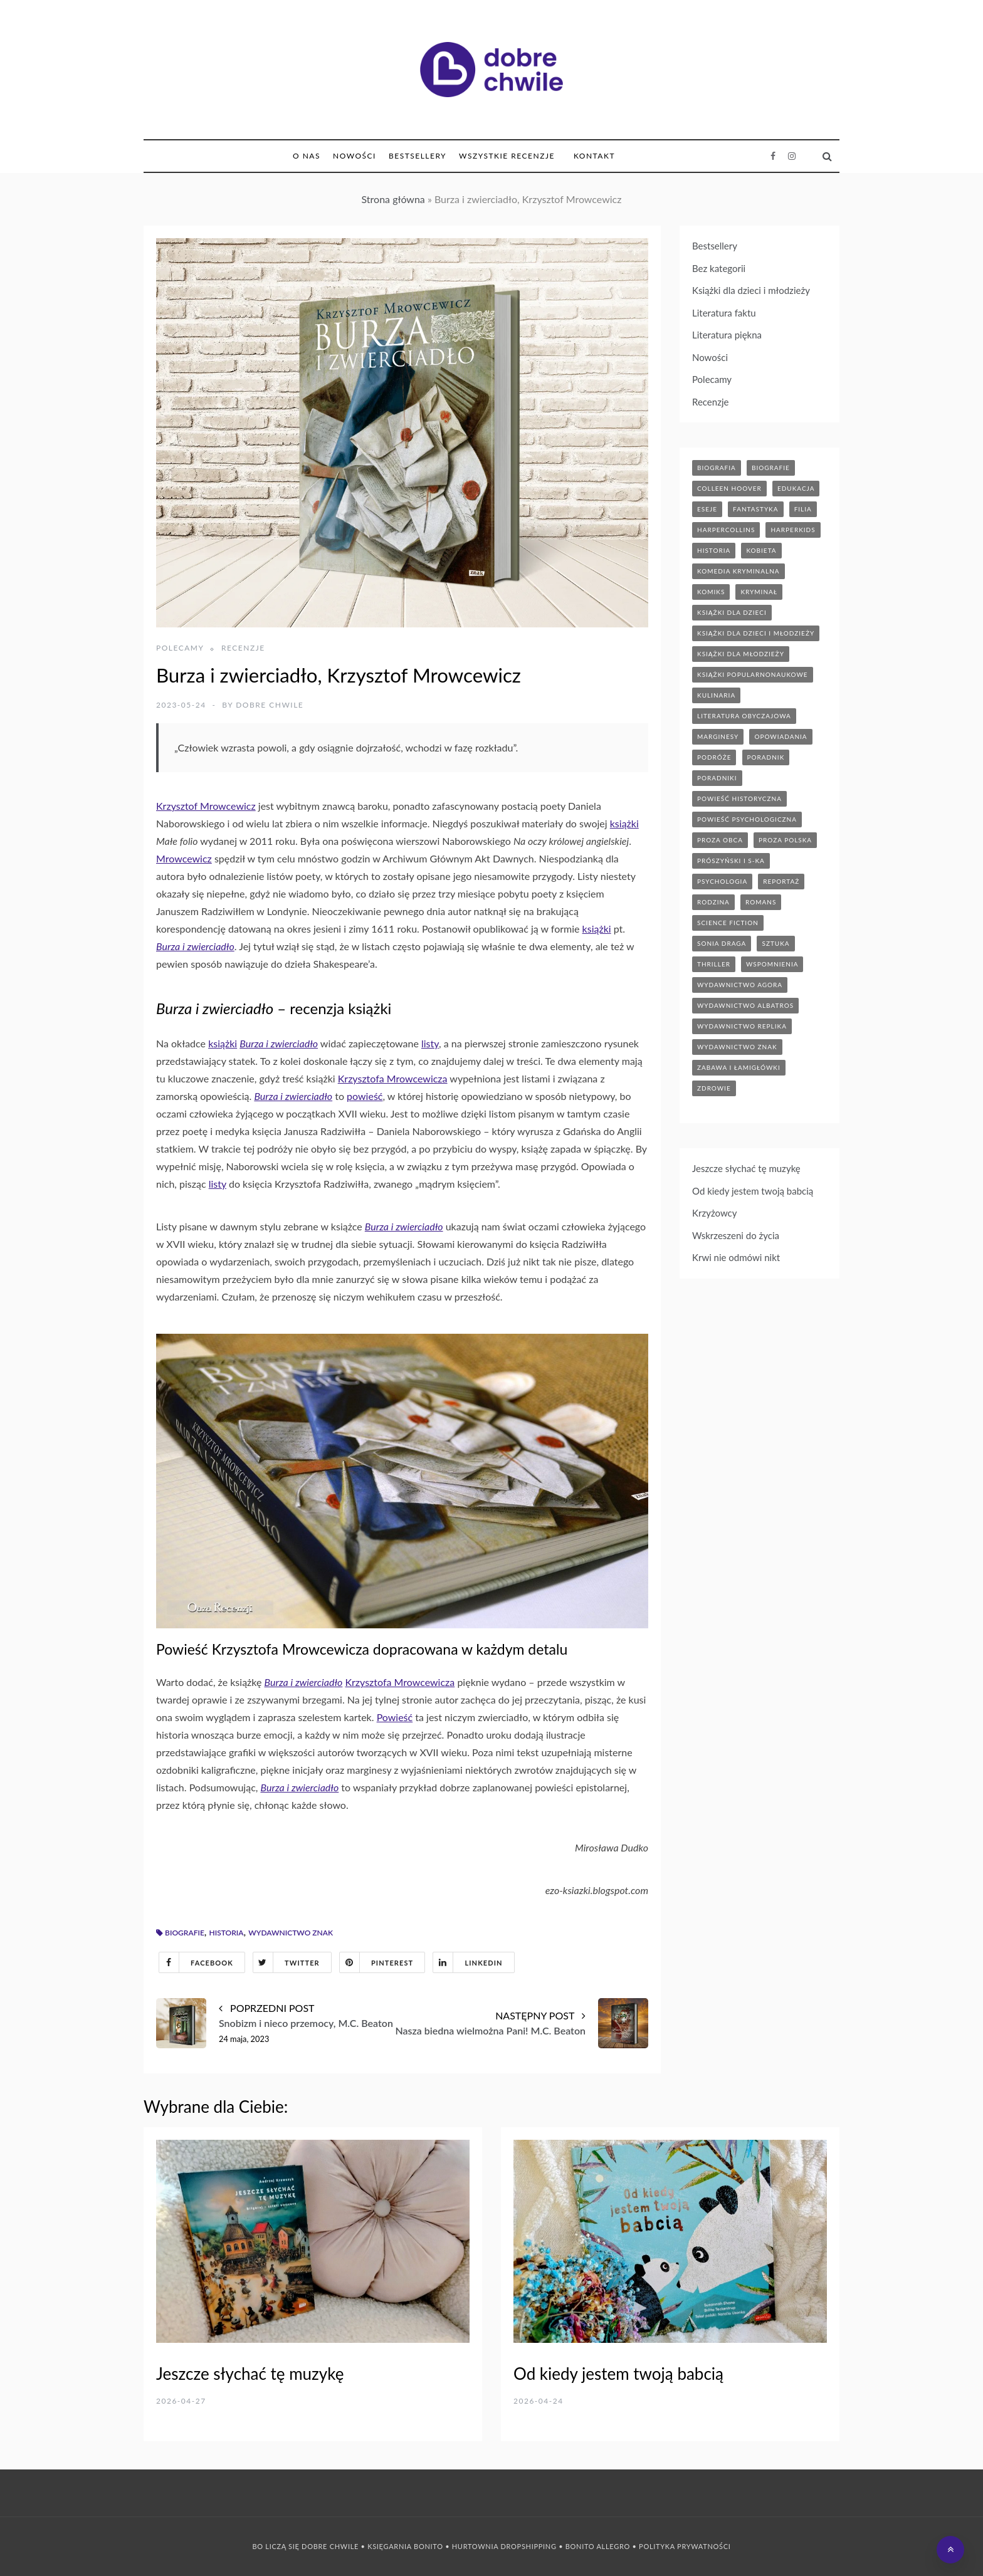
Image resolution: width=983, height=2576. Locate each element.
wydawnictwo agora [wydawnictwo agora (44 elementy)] (739, 984)
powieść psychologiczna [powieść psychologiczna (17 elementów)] (747, 819)
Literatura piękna (727, 334)
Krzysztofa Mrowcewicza (393, 1078)
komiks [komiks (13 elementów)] (711, 591)
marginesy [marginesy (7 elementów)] (718, 736)
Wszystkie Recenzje (507, 155)
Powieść (395, 1717)
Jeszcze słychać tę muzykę (746, 1168)
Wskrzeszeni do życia (735, 1235)
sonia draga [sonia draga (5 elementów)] (721, 943)
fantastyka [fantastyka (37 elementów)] (755, 509)
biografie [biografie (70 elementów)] (771, 467)
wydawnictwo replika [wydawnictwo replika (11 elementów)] (742, 1026)
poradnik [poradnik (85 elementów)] (766, 757)
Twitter (286, 1962)
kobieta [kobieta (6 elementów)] (761, 550)
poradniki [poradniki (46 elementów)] (717, 778)
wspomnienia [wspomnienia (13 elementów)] (772, 964)
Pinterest (376, 1962)
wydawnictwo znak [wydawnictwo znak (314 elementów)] (737, 1046)
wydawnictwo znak (290, 1932)
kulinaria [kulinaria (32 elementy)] (716, 695)
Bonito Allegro (597, 2546)
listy (430, 1043)
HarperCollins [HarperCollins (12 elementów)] (726, 529)
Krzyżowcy (714, 1212)
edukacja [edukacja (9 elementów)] (796, 488)
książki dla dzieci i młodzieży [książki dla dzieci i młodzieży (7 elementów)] (755, 633)
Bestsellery (417, 155)
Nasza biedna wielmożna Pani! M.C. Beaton (490, 2030)
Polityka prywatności (684, 2546)
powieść (364, 1096)
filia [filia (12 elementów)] (803, 509)
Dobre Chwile (269, 704)
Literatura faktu (724, 312)
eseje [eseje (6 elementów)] (707, 509)
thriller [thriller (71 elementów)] (713, 964)
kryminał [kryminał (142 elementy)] (758, 591)
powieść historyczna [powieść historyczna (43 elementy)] (739, 798)
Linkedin (467, 1962)
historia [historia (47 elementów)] (713, 550)
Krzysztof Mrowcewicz (206, 806)
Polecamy (180, 647)
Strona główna (393, 199)
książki (624, 823)
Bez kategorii (718, 268)
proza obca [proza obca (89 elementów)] (720, 840)
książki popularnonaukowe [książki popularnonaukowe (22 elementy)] (752, 674)
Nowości (354, 155)
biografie (184, 1932)
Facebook (196, 1962)
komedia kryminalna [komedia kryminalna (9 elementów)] (738, 571)
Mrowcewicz (184, 858)
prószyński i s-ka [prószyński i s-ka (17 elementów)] (731, 860)
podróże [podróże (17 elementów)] (714, 757)
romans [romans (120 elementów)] (760, 902)
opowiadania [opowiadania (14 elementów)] (780, 736)
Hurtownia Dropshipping (504, 2546)
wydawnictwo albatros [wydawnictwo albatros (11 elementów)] (745, 1005)
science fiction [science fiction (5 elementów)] (728, 922)
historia (226, 1932)
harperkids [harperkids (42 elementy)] (792, 529)
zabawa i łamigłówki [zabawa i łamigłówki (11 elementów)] (739, 1067)
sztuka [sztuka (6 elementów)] (775, 943)
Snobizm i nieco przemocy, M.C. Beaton (306, 2023)
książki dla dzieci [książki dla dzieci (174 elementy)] (732, 612)
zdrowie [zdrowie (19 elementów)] (714, 1088)
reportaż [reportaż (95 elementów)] (781, 881)
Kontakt (594, 155)
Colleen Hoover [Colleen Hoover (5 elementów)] (729, 488)
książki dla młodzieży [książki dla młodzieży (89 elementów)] (740, 653)
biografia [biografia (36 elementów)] (716, 467)
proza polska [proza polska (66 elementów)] (785, 840)
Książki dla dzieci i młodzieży (751, 290)
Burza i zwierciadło (195, 946)
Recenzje (243, 647)
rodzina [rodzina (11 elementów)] (713, 902)
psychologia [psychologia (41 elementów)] (722, 881)
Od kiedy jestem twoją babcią (752, 1190)
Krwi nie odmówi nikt (736, 1257)
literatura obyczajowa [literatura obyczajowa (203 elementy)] (744, 716)
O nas (306, 155)
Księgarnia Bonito (405, 2546)
